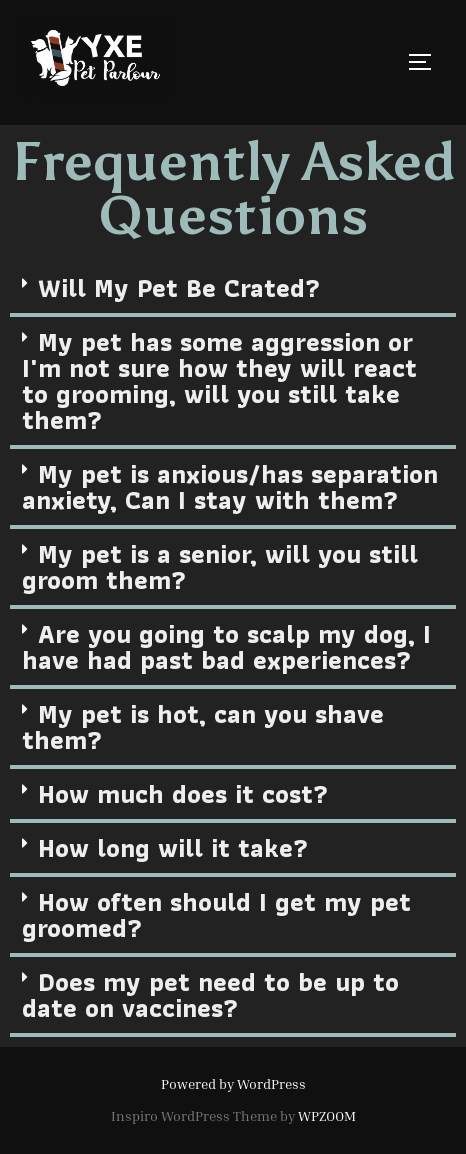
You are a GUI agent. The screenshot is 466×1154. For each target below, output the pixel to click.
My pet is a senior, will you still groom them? (220, 567)
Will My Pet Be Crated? (179, 288)
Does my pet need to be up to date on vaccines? (210, 995)
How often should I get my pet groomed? (216, 915)
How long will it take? (173, 848)
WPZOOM (327, 1115)
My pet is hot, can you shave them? (203, 727)
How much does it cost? (183, 794)
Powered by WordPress (233, 1083)
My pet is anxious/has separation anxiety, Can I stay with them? (230, 487)
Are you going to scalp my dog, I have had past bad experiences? (226, 647)
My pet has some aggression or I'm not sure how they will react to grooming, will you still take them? (219, 381)
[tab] (233, 290)
